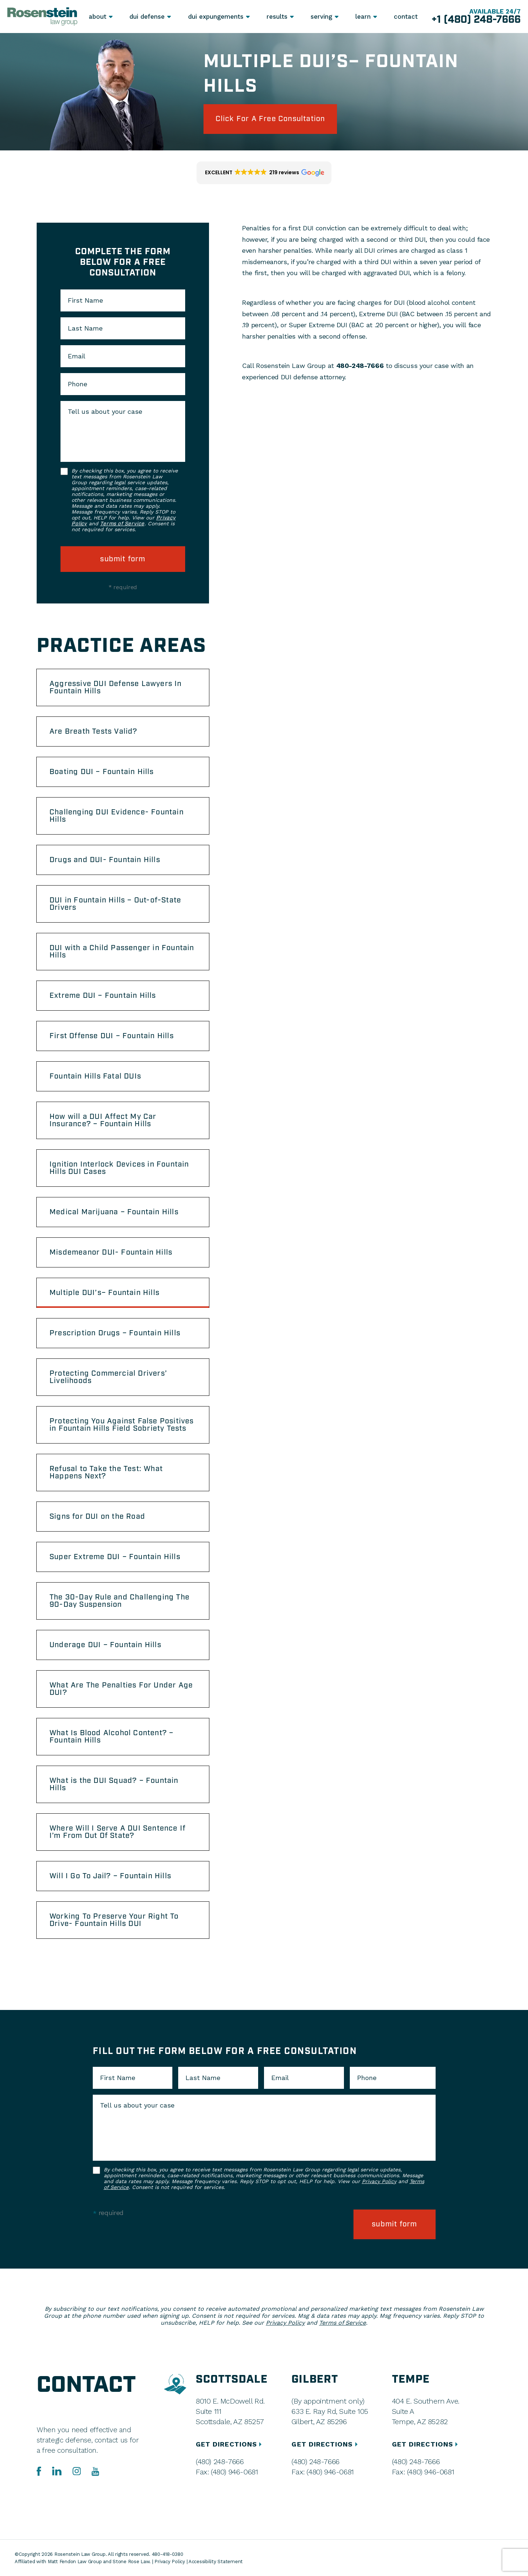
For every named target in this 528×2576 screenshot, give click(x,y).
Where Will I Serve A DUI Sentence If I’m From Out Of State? (118, 1832)
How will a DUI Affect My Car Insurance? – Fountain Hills (103, 1120)
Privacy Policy (379, 2181)
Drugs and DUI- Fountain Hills (105, 860)
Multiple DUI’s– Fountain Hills (105, 1293)
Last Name (85, 328)
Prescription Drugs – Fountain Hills (115, 1333)
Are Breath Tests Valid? (94, 731)
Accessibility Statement (215, 2561)
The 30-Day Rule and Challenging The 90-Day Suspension (120, 1600)
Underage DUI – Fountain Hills (105, 1645)
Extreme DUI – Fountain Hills (103, 995)
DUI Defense (147, 16)
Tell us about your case (105, 411)
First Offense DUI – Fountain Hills (112, 1036)
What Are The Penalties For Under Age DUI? (121, 1689)
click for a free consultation (270, 119)
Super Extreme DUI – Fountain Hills (115, 1557)
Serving (321, 16)
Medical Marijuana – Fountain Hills (114, 1212)
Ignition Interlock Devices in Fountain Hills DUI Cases (119, 1168)
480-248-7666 (360, 365)
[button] (264, 172)
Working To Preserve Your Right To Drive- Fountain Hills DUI (114, 1920)
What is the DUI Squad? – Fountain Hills (114, 1784)
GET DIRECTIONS (230, 2444)
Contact (406, 16)
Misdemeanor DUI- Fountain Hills (111, 1252)
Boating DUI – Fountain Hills (102, 772)
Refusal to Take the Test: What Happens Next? (106, 1472)
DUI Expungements (215, 16)
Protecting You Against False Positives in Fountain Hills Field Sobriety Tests (122, 1424)
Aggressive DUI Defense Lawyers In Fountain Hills (116, 687)
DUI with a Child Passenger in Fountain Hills (122, 951)
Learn (363, 16)
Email (76, 356)
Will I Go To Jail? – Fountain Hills (110, 1876)
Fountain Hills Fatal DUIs (95, 1076)
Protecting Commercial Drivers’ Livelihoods (108, 1377)
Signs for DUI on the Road (97, 1516)
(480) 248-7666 (219, 2461)
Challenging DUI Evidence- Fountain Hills (117, 815)
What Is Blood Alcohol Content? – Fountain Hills (111, 1736)
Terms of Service (122, 524)
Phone (77, 384)
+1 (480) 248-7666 (476, 20)
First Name (85, 300)
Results (277, 16)
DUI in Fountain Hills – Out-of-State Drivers (115, 903)
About (97, 16)
